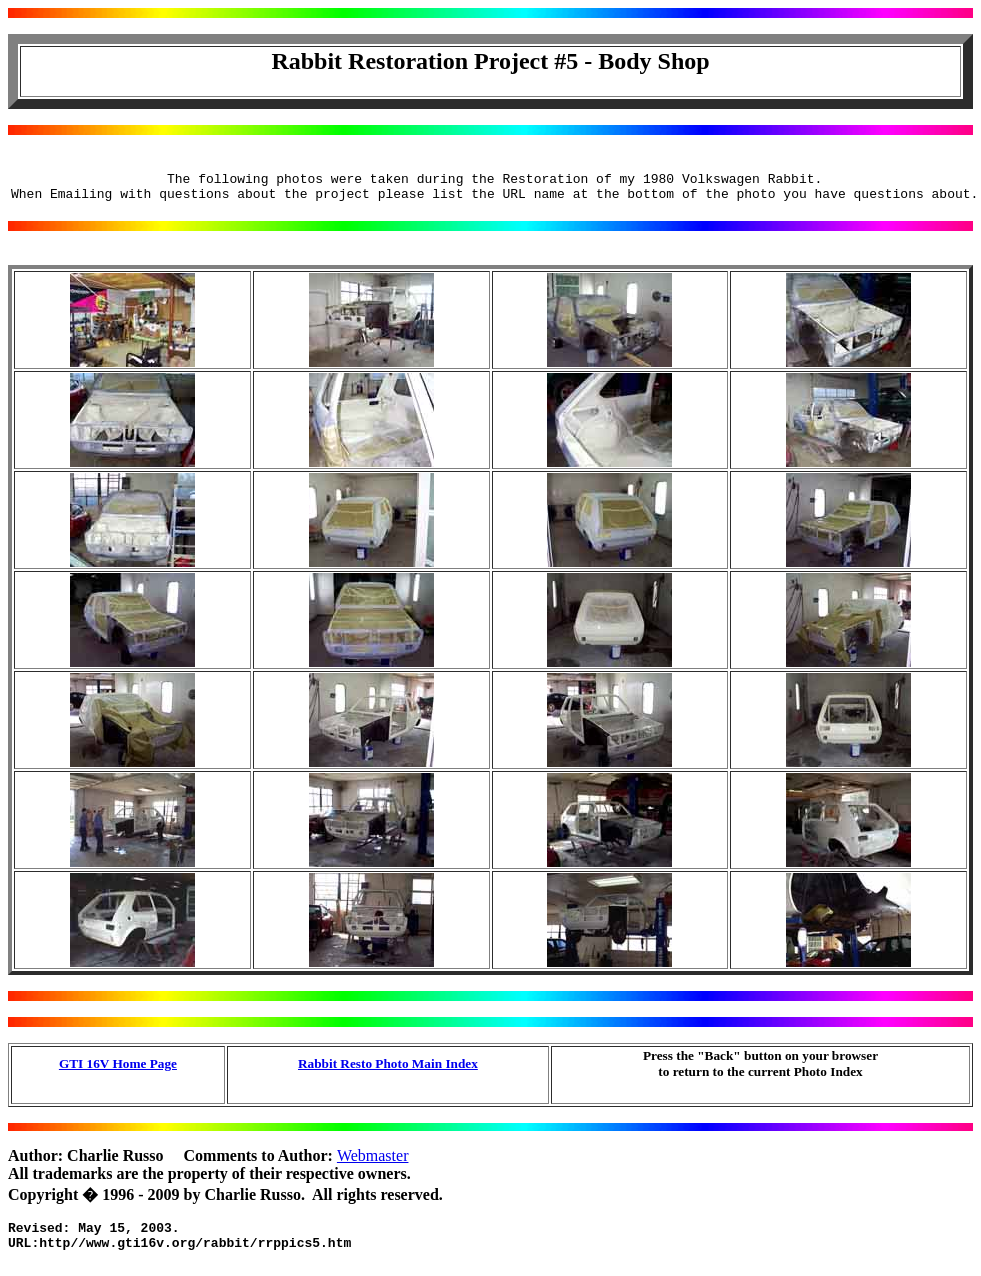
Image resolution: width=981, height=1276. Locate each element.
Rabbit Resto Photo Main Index (388, 1069)
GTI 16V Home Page (118, 1069)
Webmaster (373, 1161)
